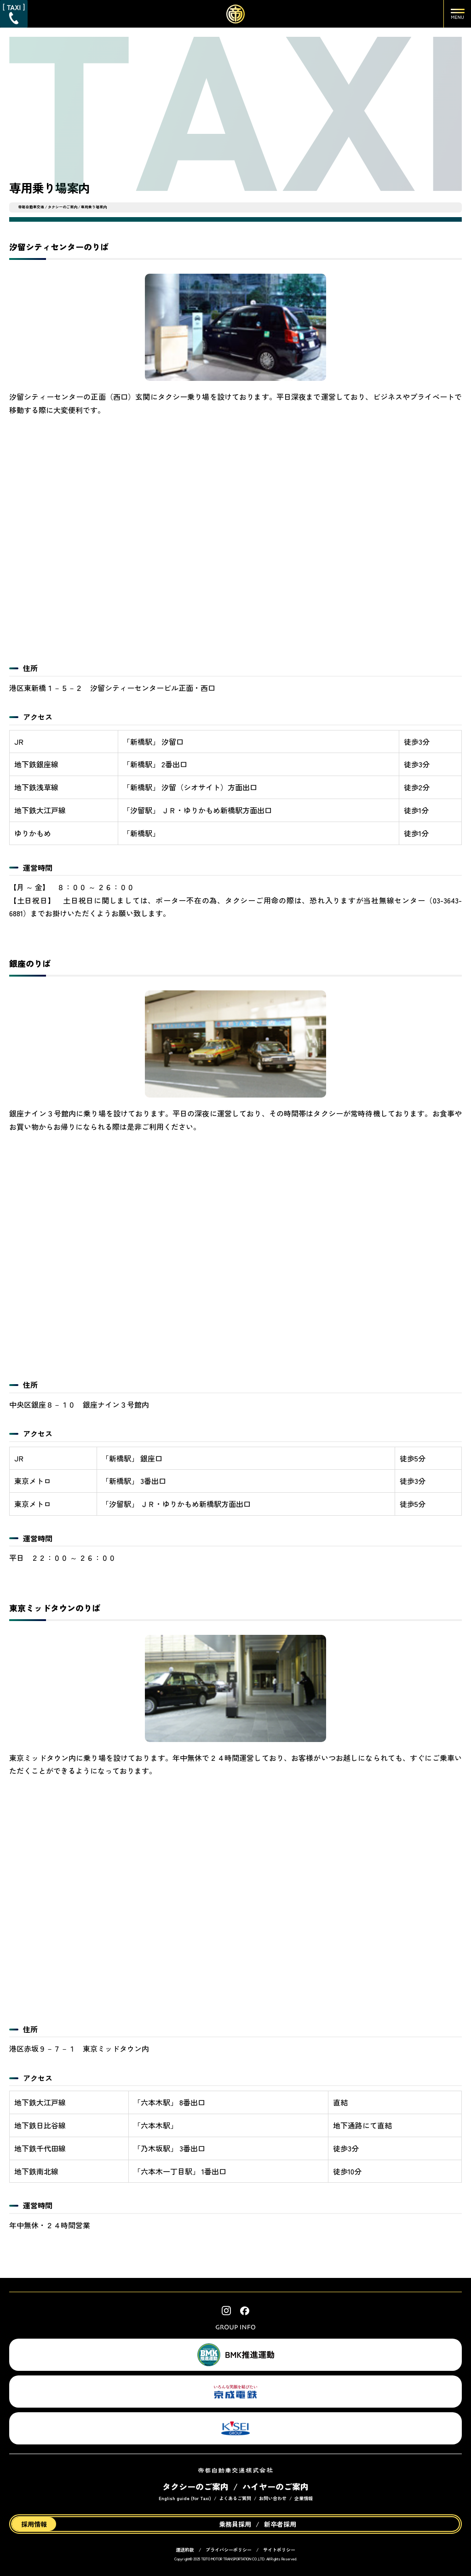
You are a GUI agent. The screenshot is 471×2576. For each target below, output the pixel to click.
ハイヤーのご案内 (275, 2486)
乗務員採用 (235, 2524)
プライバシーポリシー (229, 2549)
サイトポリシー (279, 2549)
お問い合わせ (273, 2498)
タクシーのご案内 (62, 206)
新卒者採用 (280, 2524)
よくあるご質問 (235, 2498)
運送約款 (185, 2549)
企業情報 (303, 2498)
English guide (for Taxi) (185, 2498)
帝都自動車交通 (31, 206)
